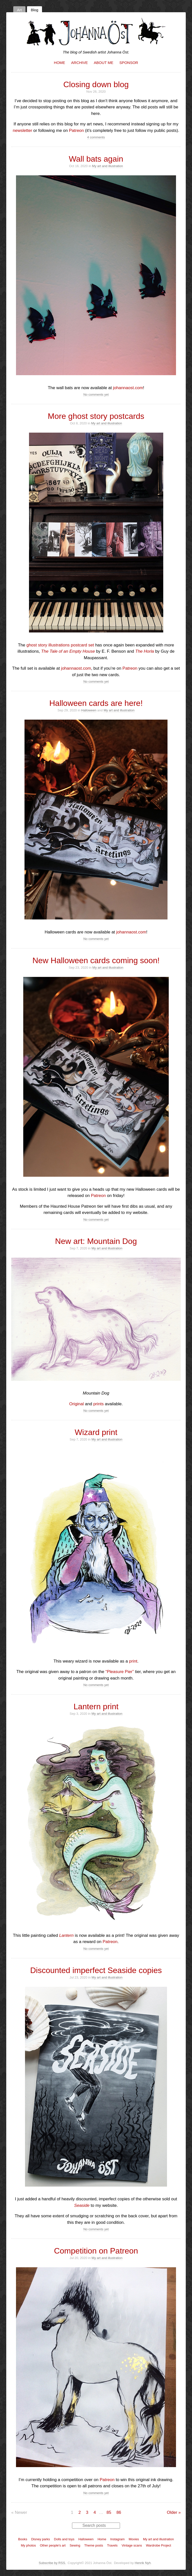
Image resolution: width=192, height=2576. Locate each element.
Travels (112, 2545)
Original (76, 1404)
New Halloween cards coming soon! (96, 960)
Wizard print (96, 1432)
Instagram (117, 2539)
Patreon (76, 130)
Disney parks (40, 2539)
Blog (34, 10)
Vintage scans (132, 2545)
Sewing (75, 2545)
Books (22, 2539)
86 (118, 2512)
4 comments (96, 137)
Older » (174, 2512)
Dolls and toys (64, 2539)
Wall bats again (96, 158)
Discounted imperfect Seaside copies (96, 1970)
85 (108, 2512)
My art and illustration (107, 166)
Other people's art (53, 2545)
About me (103, 62)
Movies (134, 2539)
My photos (28, 2545)
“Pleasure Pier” (120, 1671)
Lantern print (96, 1706)
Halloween (88, 710)
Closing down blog (96, 84)
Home (59, 62)
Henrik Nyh (143, 2563)
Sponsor (128, 62)
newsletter (22, 130)
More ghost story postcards (96, 416)
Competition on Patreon (96, 2250)
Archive (79, 62)
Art (19, 10)
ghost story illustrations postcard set (60, 645)
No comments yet (95, 394)
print (133, 1661)
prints (98, 1404)
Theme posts (93, 2545)
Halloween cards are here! (96, 703)
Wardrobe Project (158, 2545)
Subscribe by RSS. (52, 2563)
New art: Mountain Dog (96, 1241)
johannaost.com (128, 387)
